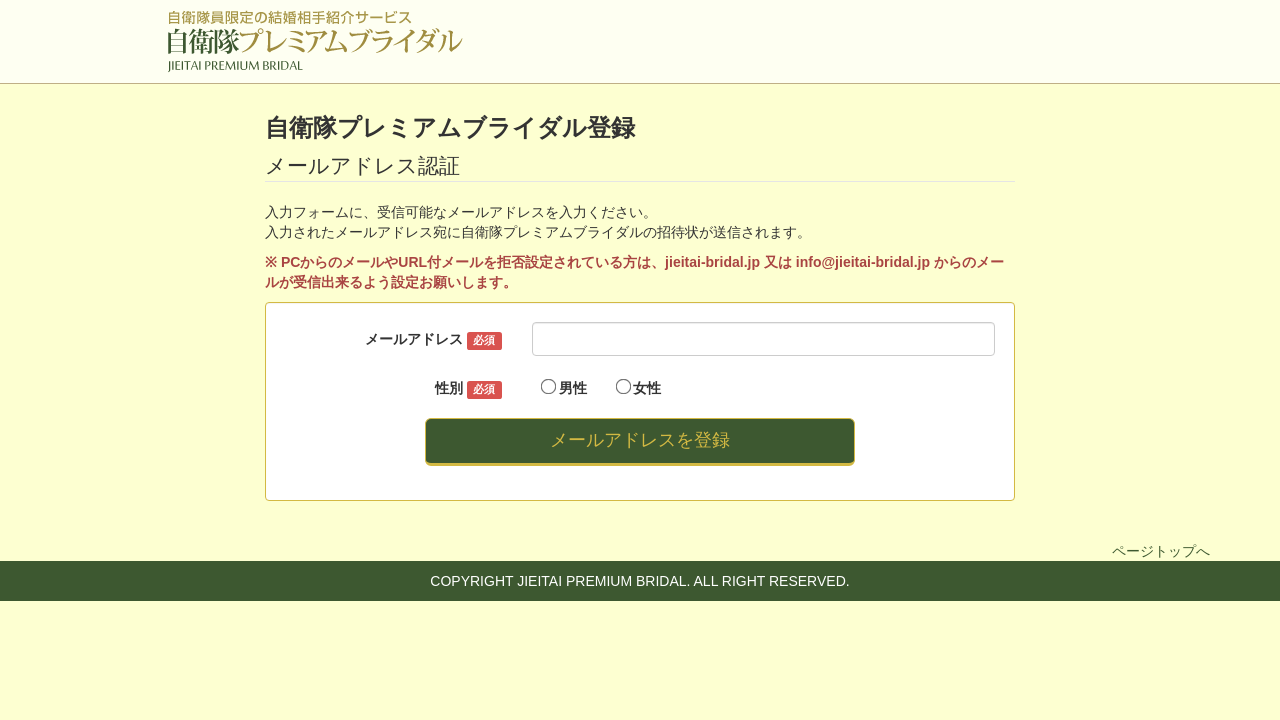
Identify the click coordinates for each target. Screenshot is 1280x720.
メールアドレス (433, 340)
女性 (639, 387)
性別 (468, 389)
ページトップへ (1161, 551)
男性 (564, 387)
